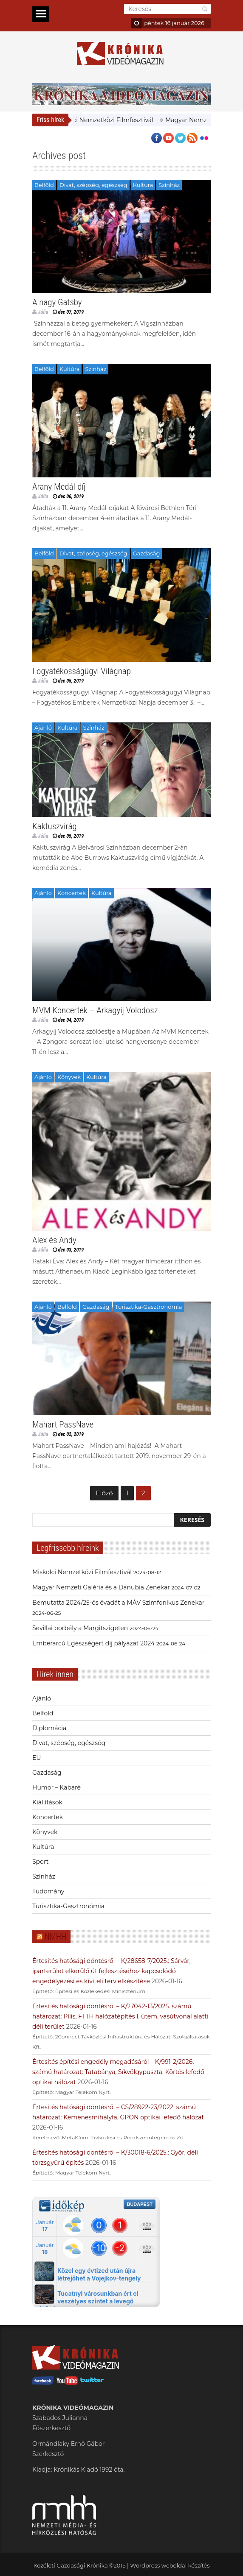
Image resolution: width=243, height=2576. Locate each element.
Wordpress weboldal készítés (169, 2565)
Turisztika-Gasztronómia (148, 1306)
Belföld (44, 184)
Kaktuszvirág (54, 826)
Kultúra (143, 184)
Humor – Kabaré (56, 1787)
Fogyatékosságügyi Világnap (81, 671)
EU (36, 1758)
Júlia (43, 312)
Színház (169, 184)
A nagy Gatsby (57, 302)
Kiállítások (47, 1802)
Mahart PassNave (62, 1424)
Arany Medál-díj (58, 487)
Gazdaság (146, 553)
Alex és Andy (54, 1240)
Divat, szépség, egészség (93, 184)
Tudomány (48, 1891)
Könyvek (69, 1076)
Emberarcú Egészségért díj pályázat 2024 (93, 1643)
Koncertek (71, 892)
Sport (40, 1861)
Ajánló (43, 727)
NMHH (56, 1937)
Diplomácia (49, 1728)
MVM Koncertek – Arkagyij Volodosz (95, 1010)
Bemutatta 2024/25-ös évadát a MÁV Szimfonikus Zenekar (118, 1602)
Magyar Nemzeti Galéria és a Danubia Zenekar (101, 1587)
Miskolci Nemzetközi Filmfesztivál (110, 120)
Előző (104, 1493)
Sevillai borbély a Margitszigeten (80, 1628)
